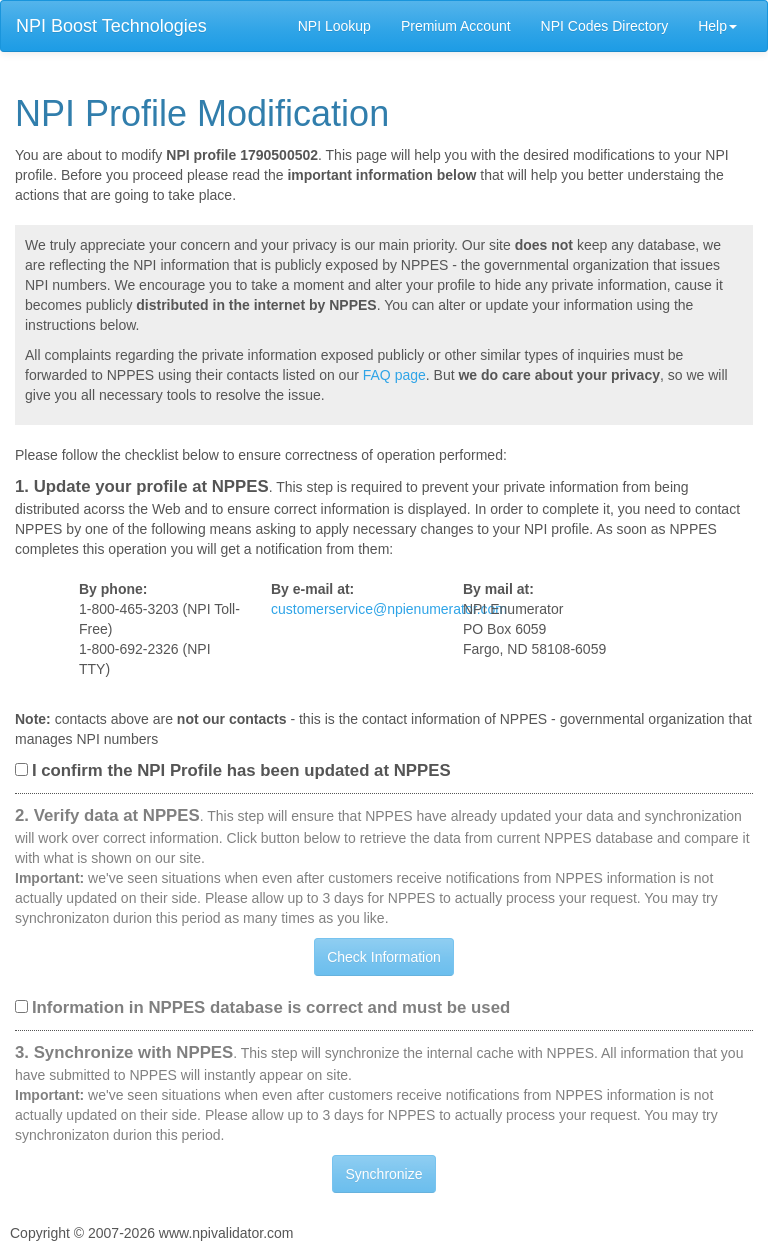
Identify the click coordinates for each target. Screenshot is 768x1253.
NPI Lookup (334, 26)
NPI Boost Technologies (111, 26)
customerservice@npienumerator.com (389, 609)
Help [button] (717, 26)
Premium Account (456, 26)
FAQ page (394, 375)
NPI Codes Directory (605, 26)
